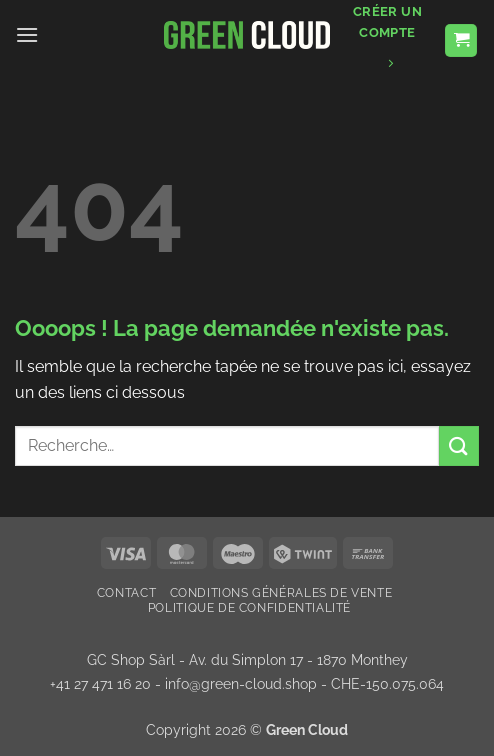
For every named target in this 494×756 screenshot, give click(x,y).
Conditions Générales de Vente (281, 592)
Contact (126, 592)
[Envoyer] (459, 445)
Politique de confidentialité (249, 607)
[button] (27, 34)
